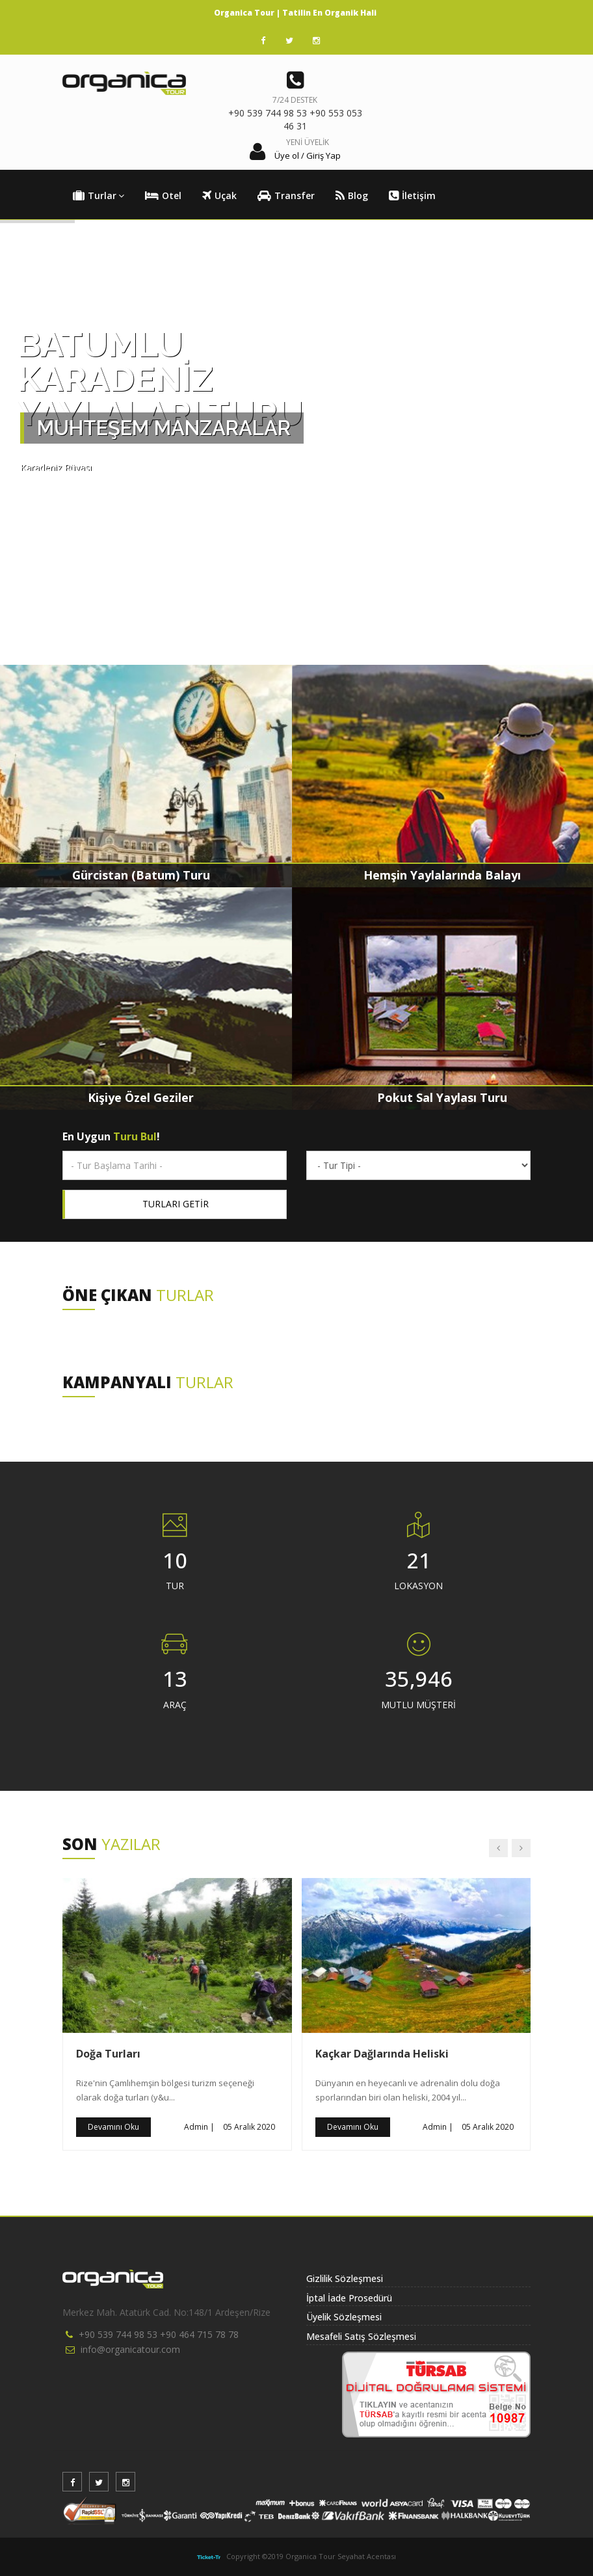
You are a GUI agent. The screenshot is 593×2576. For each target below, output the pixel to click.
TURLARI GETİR (175, 1204)
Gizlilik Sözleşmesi (344, 2278)
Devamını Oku (113, 2126)
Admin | (199, 2126)
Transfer (286, 195)
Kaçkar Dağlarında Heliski (382, 2053)
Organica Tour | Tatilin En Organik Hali (295, 12)
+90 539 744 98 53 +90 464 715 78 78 (159, 2334)
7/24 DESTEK (294, 99)
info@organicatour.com (130, 2349)
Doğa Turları (108, 2053)
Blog (352, 195)
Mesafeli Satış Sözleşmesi (361, 2336)
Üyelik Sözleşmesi (344, 2317)
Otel (163, 195)
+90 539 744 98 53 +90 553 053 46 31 (295, 119)
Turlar (98, 195)
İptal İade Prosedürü (349, 2298)
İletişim (412, 195)
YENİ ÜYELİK (307, 142)
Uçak (219, 195)
